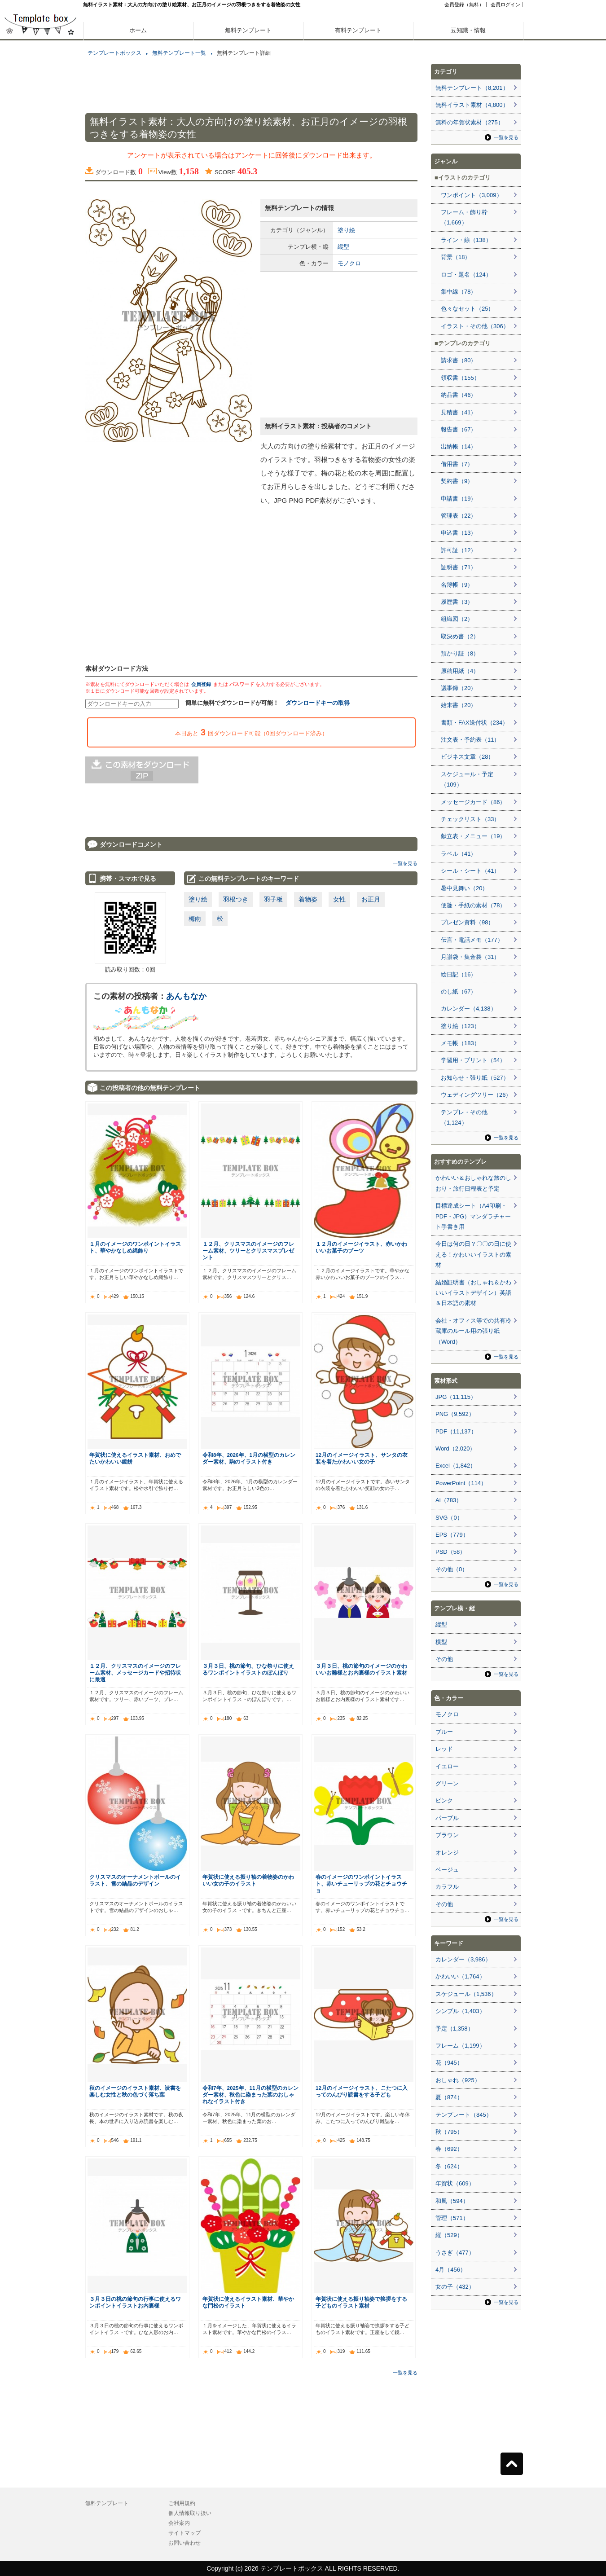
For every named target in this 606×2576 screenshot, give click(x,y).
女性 (339, 899)
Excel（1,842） (455, 1465)
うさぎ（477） (454, 2252)
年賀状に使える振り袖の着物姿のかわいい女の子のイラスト (248, 1880)
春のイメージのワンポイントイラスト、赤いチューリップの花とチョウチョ (361, 1883)
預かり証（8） (460, 653)
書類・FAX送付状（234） (474, 722)
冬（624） (449, 2166)
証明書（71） (458, 567)
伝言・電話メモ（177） (472, 939)
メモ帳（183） (460, 1043)
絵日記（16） (458, 974)
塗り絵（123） (460, 1026)
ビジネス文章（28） (467, 756)
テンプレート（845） (463, 2114)
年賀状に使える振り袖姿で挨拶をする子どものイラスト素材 (361, 2302)
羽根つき (235, 899)
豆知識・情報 (468, 30)
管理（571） (452, 2218)
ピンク (444, 1800)
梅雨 (195, 918)
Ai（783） (448, 1500)
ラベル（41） (458, 853)
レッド (444, 1748)
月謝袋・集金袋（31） (470, 957)
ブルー (444, 1731)
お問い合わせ (184, 2543)
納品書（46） (458, 394)
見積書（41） (458, 412)
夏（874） (449, 2097)
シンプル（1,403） (460, 2011)
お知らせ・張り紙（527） (475, 1077)
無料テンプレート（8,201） (472, 87)
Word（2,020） (455, 1448)
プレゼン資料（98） (467, 922)
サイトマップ (184, 2533)
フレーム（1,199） (460, 2045)
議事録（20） (458, 688)
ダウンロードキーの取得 (317, 702)
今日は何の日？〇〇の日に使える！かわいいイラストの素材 (473, 1254)
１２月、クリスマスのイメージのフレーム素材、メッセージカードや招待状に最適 (135, 1672)
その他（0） (451, 1569)
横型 (441, 1642)
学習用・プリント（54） (473, 1060)
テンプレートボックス (114, 53)
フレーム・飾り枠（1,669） (464, 217)
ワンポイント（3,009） (471, 195)
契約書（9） (457, 481)
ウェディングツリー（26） (476, 1094)
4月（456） (450, 2269)
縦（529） (449, 2235)
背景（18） (455, 257)
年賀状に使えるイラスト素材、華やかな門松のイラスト (248, 2302)
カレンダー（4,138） (468, 1008)
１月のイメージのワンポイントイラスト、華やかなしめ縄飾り (135, 1247)
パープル (447, 1818)
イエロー (447, 1766)
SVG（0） (449, 1517)
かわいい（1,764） (460, 1976)
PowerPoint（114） (461, 1483)
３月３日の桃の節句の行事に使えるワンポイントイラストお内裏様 (135, 2302)
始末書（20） (458, 705)
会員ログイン (505, 4)
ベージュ (447, 1869)
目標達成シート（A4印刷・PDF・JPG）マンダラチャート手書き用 (473, 1216)
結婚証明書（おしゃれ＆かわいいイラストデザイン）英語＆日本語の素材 (473, 1293)
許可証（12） (458, 550)
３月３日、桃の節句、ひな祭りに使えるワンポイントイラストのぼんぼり (248, 1669)
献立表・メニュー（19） (473, 836)
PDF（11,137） (456, 1431)
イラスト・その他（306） (475, 326)
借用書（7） (457, 464)
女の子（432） (454, 2286)
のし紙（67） (458, 991)
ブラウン (447, 1835)
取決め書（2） (460, 636)
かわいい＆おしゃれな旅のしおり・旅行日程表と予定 (473, 1182)
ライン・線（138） (466, 240)
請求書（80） (458, 360)
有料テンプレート (358, 30)
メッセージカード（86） (473, 802)
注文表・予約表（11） (470, 739)
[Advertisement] (40, 314)
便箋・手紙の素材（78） (473, 905)
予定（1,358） (454, 2028)
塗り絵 (346, 230)
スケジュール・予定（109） (467, 779)
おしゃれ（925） (457, 2080)
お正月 (370, 899)
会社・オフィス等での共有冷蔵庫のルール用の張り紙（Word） (473, 1331)
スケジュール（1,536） (466, 1994)
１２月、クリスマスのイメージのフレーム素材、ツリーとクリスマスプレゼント (248, 1250)
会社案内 (179, 2523)
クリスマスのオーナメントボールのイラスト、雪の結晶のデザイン (135, 1880)
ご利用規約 (181, 2503)
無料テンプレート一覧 (179, 53)
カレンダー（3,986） (463, 1959)
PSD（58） (450, 1551)
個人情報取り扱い (189, 2513)
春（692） (449, 2148)
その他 (444, 1659)
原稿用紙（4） (460, 671)
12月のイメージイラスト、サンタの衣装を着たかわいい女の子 (362, 1458)
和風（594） (452, 2201)
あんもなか (186, 996)
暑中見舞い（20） (464, 888)
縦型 (343, 246)
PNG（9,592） (454, 1414)
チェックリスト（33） (470, 819)
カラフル (447, 1886)
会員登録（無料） (464, 4)
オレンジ (447, 1852)
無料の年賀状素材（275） (469, 122)
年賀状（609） (454, 2183)
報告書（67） (458, 429)
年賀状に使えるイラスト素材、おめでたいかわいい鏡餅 (135, 1458)
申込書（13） (458, 532)
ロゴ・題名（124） (466, 274)
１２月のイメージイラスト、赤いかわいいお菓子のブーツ (361, 1247)
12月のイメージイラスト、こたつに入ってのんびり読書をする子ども (362, 2091)
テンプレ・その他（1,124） (464, 1117)
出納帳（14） (458, 446)
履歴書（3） (457, 601)
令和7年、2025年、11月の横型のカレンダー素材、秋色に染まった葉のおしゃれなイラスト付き (250, 2094)
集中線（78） (458, 291)
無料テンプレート (248, 30)
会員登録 (201, 684)
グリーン (447, 1783)
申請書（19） (458, 498)
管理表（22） (458, 515)
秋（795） (449, 2131)
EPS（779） (452, 1534)
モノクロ (349, 263)
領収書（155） (460, 377)
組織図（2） (457, 618)
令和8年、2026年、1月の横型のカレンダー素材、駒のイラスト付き (248, 1458)
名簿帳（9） (457, 584)
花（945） (449, 2062)
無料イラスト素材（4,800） (472, 104)
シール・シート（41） (470, 870)
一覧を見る (405, 863)
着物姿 (308, 899)
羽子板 (273, 899)
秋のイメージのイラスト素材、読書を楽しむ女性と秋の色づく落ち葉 (135, 2091)
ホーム (138, 30)
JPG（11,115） (455, 1397)
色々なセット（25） (467, 308)
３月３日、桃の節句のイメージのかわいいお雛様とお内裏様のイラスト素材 (361, 1669)
